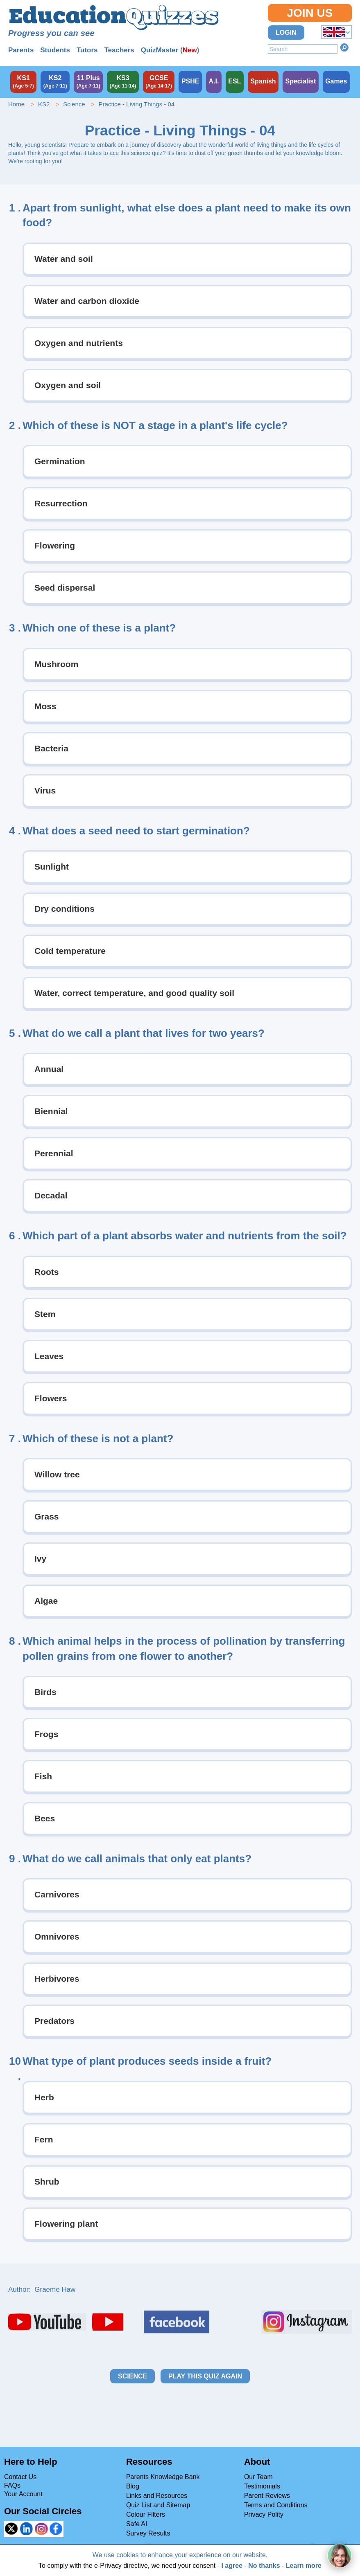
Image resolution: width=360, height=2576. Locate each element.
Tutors (87, 50)
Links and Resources (156, 2495)
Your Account (23, 2494)
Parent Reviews (267, 2495)
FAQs (12, 2485)
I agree (231, 2565)
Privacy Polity (263, 2514)
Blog (132, 2486)
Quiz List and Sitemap (158, 2505)
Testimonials (262, 2486)
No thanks (264, 2565)
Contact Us (20, 2476)
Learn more (304, 2565)
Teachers (119, 50)
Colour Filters (145, 2514)
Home (16, 104)
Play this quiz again (205, 2376)
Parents (21, 50)
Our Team (258, 2476)
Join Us (310, 13)
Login (286, 32)
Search (344, 47)
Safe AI (136, 2523)
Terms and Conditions (276, 2505)
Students (55, 50)
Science (74, 104)
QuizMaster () (170, 50)
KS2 (44, 104)
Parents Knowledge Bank (163, 2476)
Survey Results (148, 2533)
